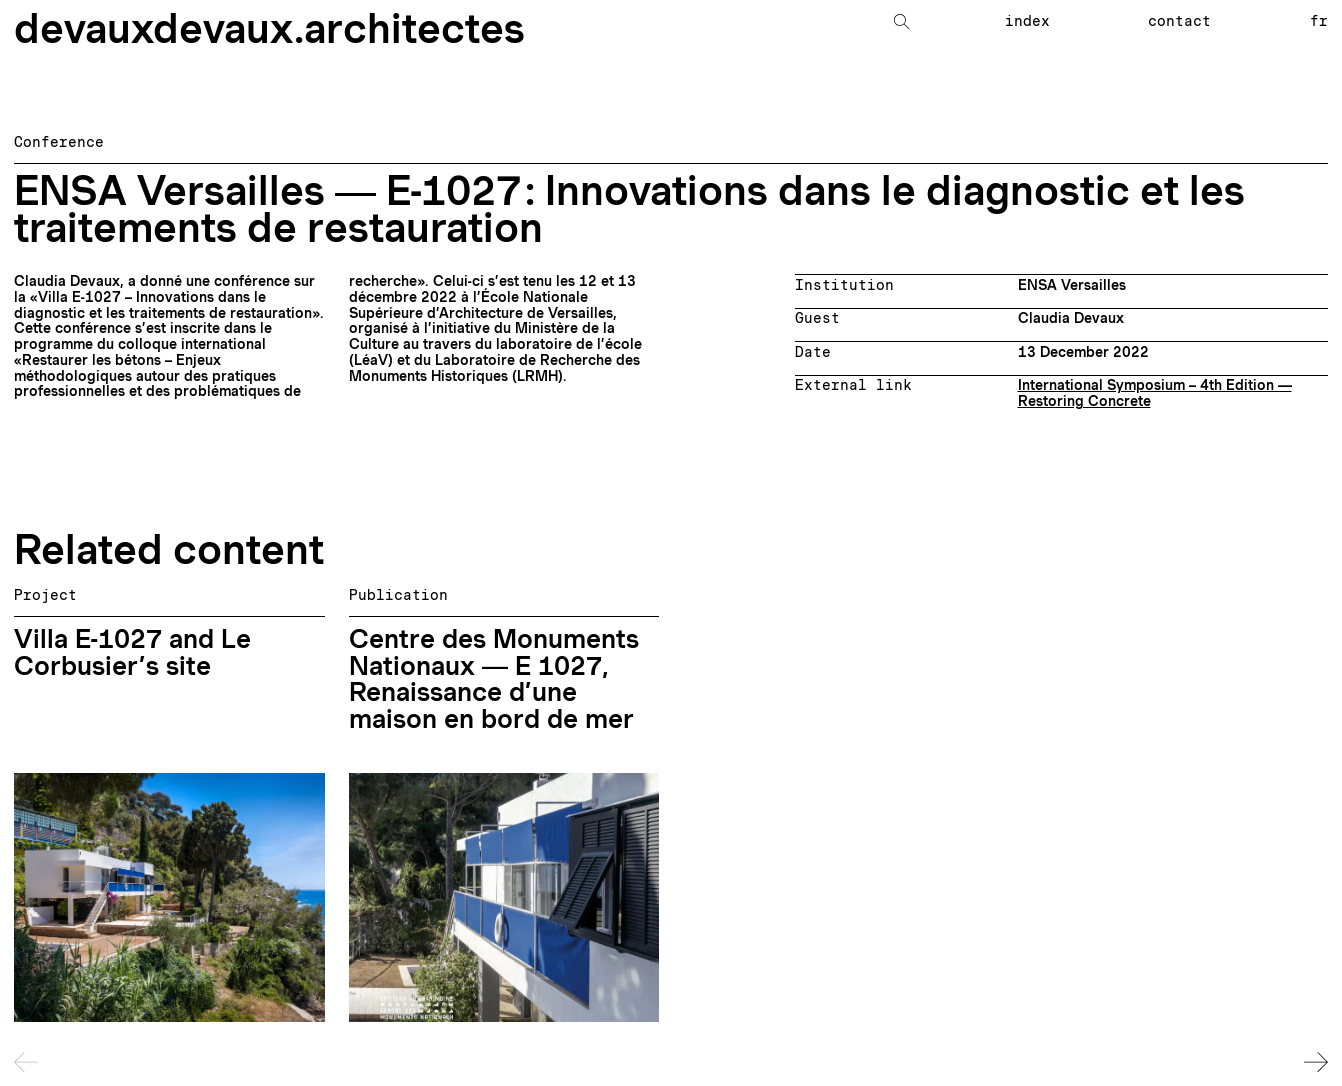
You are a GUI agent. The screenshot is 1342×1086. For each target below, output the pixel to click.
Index (1027, 21)
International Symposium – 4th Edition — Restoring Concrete (1155, 393)
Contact (1179, 21)
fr (1319, 21)
